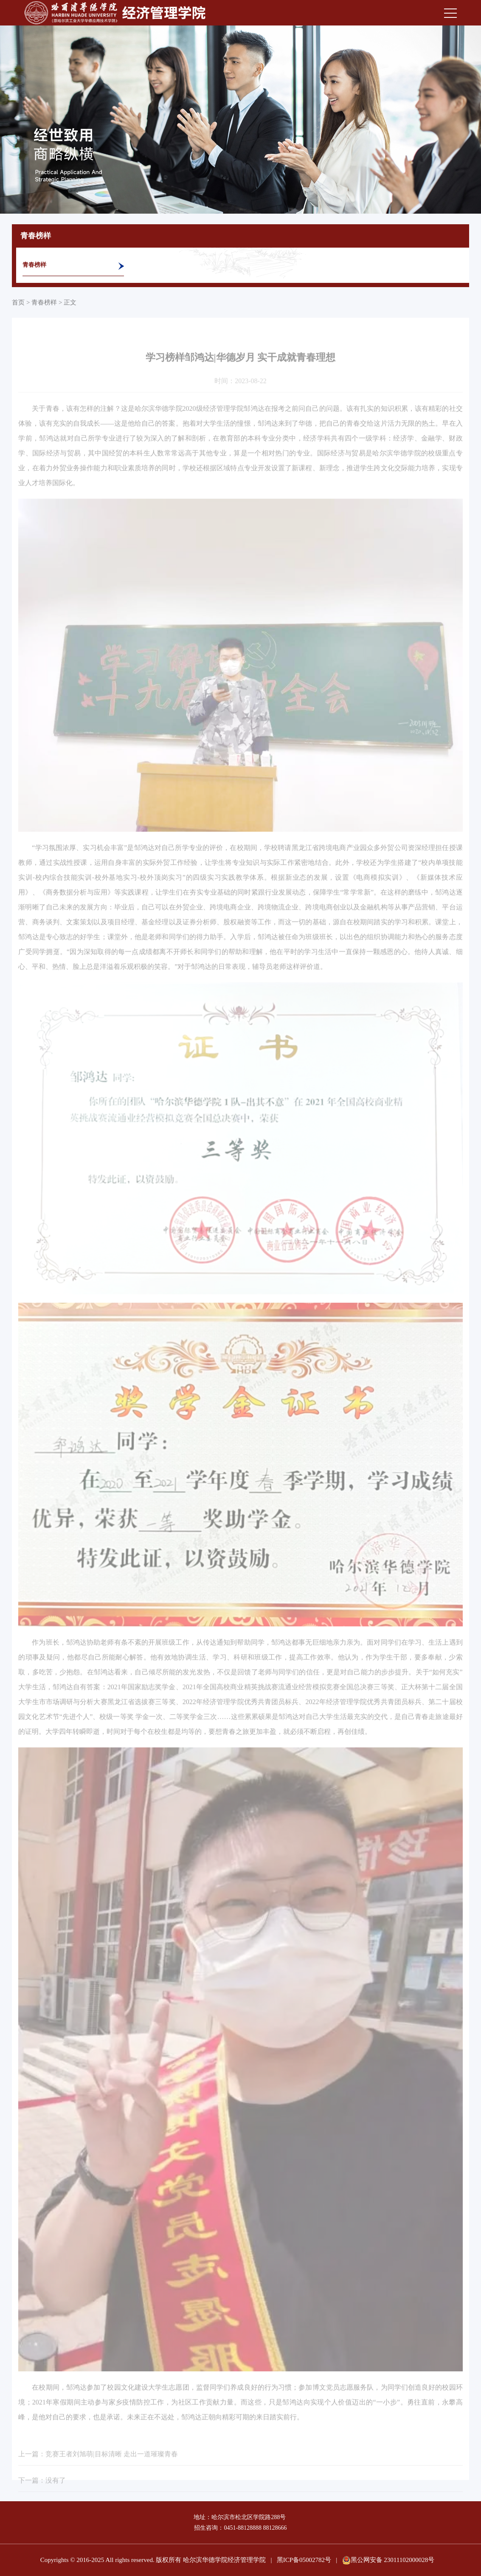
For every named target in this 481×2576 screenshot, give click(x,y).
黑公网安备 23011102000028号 (388, 2559)
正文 (70, 302)
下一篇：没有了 (42, 2498)
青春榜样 (34, 265)
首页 (18, 302)
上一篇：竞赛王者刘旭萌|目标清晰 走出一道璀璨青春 (97, 2471)
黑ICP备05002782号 (304, 2559)
